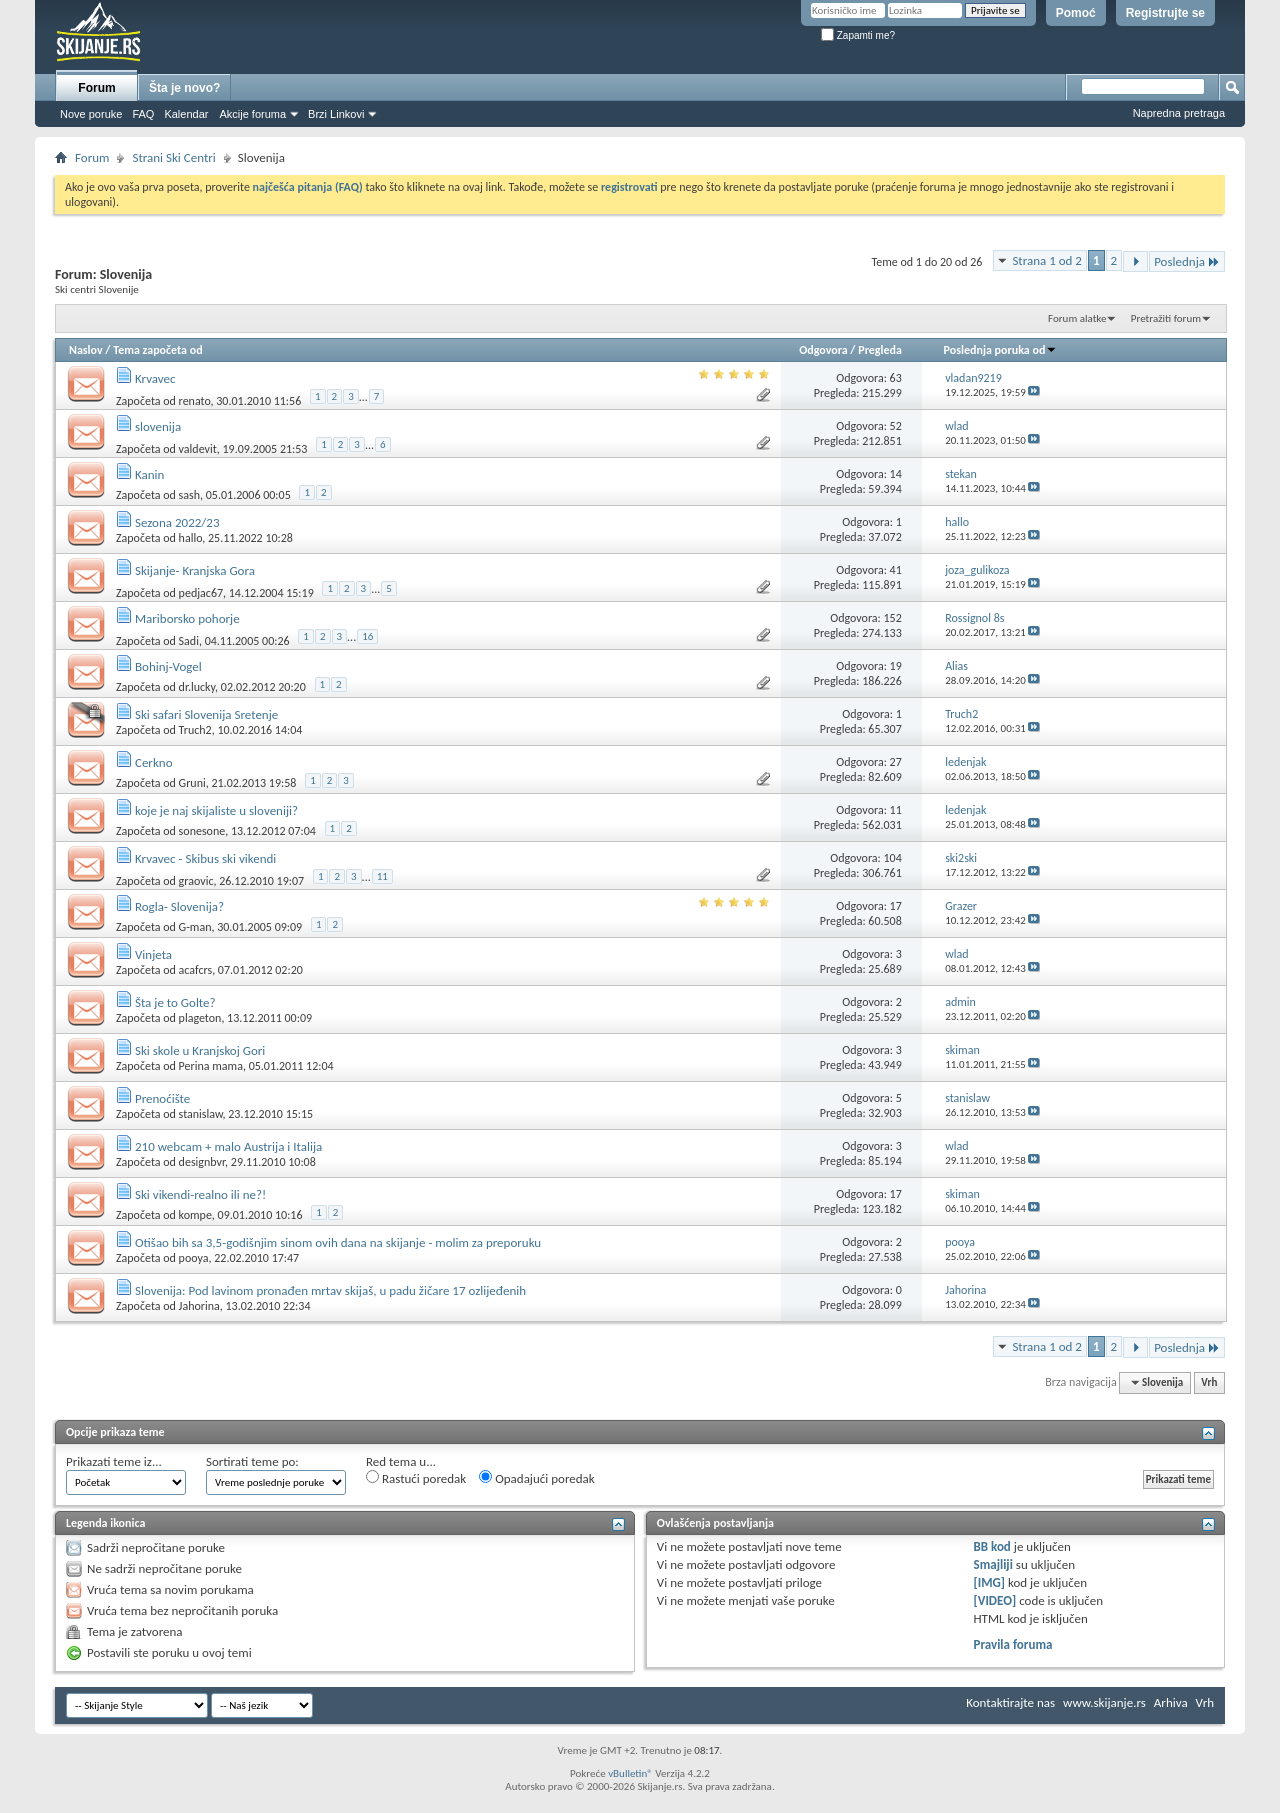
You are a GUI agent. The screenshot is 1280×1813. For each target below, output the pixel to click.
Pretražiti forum (1166, 318)
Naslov (86, 350)
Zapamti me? (858, 35)
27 (896, 762)
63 (896, 378)
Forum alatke (1077, 318)
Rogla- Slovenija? (179, 906)
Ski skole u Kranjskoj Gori (200, 1050)
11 (896, 810)
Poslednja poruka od (1001, 350)
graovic (196, 881)
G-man (195, 927)
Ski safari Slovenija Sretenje (206, 714)
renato (195, 401)
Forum (96, 88)
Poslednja (1187, 261)
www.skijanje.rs (1104, 1702)
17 (896, 906)
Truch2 (195, 730)
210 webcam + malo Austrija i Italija (228, 1146)
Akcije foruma (252, 114)
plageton (200, 1018)
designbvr (202, 1162)
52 (896, 426)
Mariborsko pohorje (187, 618)
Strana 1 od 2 (1047, 260)
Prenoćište (162, 1098)
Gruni (192, 783)
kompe (195, 1215)
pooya (194, 1258)
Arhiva (1171, 1702)
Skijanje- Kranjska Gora (195, 570)
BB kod (992, 1546)
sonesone (202, 831)
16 (367, 636)
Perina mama (211, 1066)
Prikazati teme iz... (114, 1461)
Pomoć (1076, 13)
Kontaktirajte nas (1010, 1702)
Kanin (149, 474)
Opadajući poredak (537, 1478)
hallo (191, 538)
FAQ (143, 114)
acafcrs (196, 970)
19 (896, 666)
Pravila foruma (1013, 1644)
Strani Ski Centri (173, 157)
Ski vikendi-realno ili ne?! (200, 1194)
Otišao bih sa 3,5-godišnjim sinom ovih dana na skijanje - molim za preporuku (338, 1242)
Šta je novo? (184, 88)
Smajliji (993, 1564)
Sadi (189, 641)
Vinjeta (153, 954)
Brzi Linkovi (336, 114)
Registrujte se (1165, 13)
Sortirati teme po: (252, 1461)
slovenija (158, 426)
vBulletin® (630, 1773)
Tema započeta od (157, 350)
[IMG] (990, 1582)
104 (893, 858)
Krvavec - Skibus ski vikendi (205, 858)
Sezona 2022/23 (177, 522)
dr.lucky (197, 687)
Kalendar (186, 114)
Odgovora (823, 350)
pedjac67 (201, 593)
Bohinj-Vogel (168, 666)
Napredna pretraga (1179, 113)
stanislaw (201, 1114)
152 (893, 618)
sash (189, 495)
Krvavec (155, 378)
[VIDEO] (995, 1600)
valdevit (198, 449)
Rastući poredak (416, 1478)
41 (896, 570)
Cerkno (154, 762)
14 (896, 474)
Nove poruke (91, 114)
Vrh (1209, 1382)
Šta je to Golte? (175, 1002)
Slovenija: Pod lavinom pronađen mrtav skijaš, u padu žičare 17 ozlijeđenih (330, 1290)
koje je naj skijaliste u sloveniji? (216, 810)
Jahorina (199, 1306)
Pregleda (880, 350)
